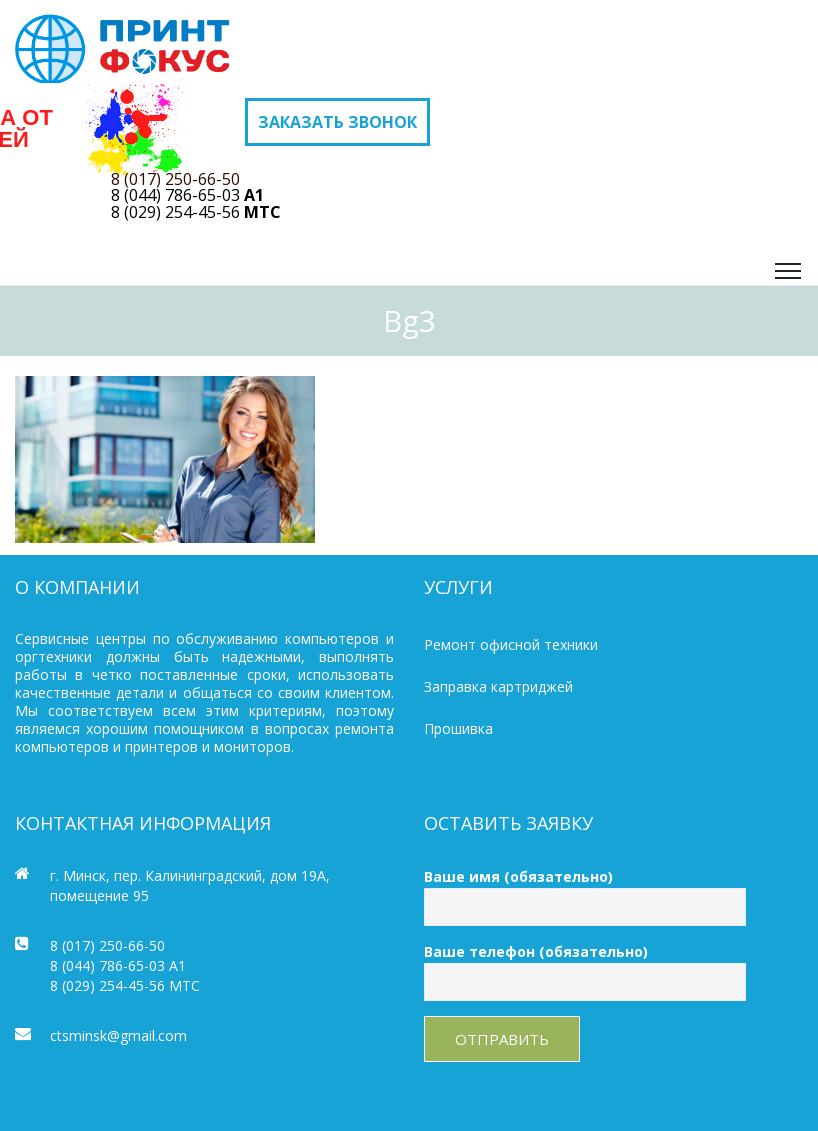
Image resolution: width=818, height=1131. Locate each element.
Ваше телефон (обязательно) (585, 966)
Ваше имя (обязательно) (585, 891)
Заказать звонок (337, 122)
